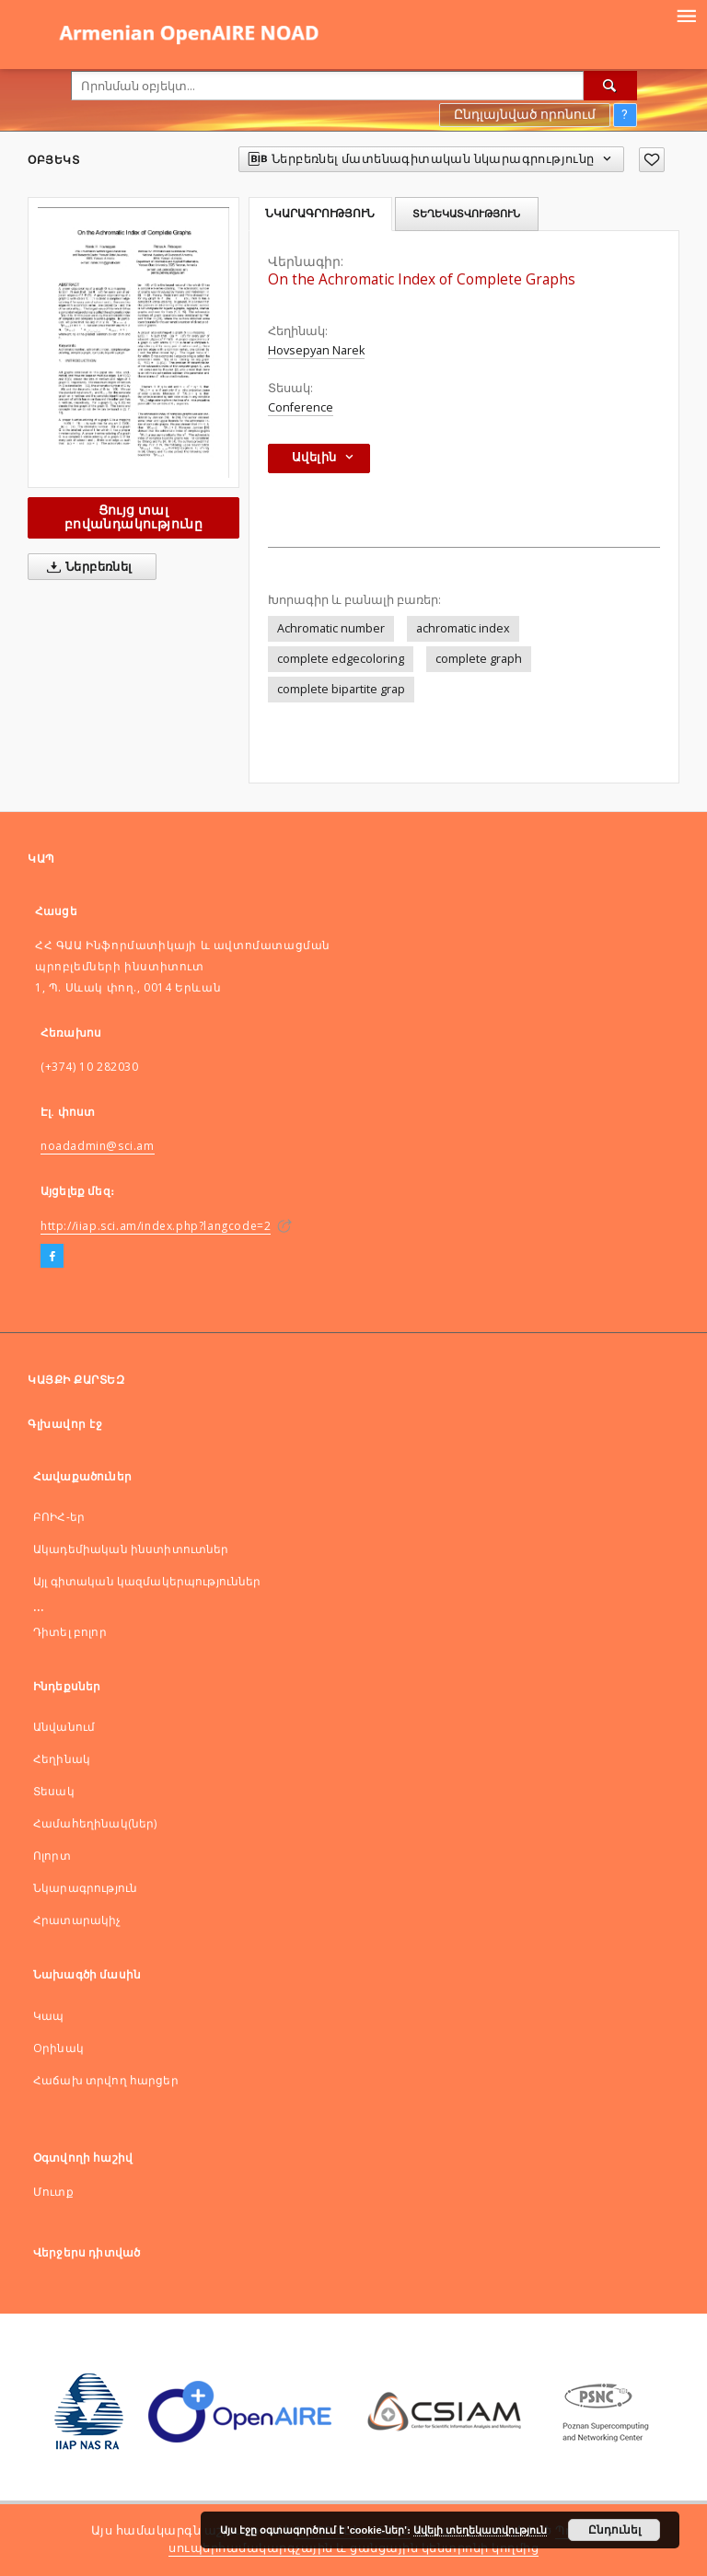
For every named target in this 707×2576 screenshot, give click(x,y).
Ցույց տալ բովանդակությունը (133, 517)
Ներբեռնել (86, 567)
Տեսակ (54, 1791)
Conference (300, 407)
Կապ (48, 2016)
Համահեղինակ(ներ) (94, 1823)
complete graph (478, 659)
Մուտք (53, 2191)
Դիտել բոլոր (70, 1632)
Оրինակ (58, 2048)
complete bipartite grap (341, 689)
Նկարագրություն (85, 1888)
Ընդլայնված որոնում (525, 114)
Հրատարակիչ (77, 1920)
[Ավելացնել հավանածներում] (652, 159)
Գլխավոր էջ (65, 1424)
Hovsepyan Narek (316, 350)
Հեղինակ (61, 1759)
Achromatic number (331, 628)
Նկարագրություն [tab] (320, 213)
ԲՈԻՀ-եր (59, 1517)
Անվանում (64, 1727)
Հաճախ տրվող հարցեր (106, 2080)
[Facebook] (52, 1256)
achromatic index (463, 628)
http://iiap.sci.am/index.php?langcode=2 (156, 1226)
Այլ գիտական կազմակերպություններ (147, 1581)
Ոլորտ (52, 1855)
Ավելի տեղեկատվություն (480, 2529)
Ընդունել (614, 2530)
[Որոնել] (610, 85)
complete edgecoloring (340, 659)
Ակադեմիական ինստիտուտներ (131, 1549)
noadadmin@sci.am (98, 1146)
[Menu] (685, 14)
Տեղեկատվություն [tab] (466, 213)
